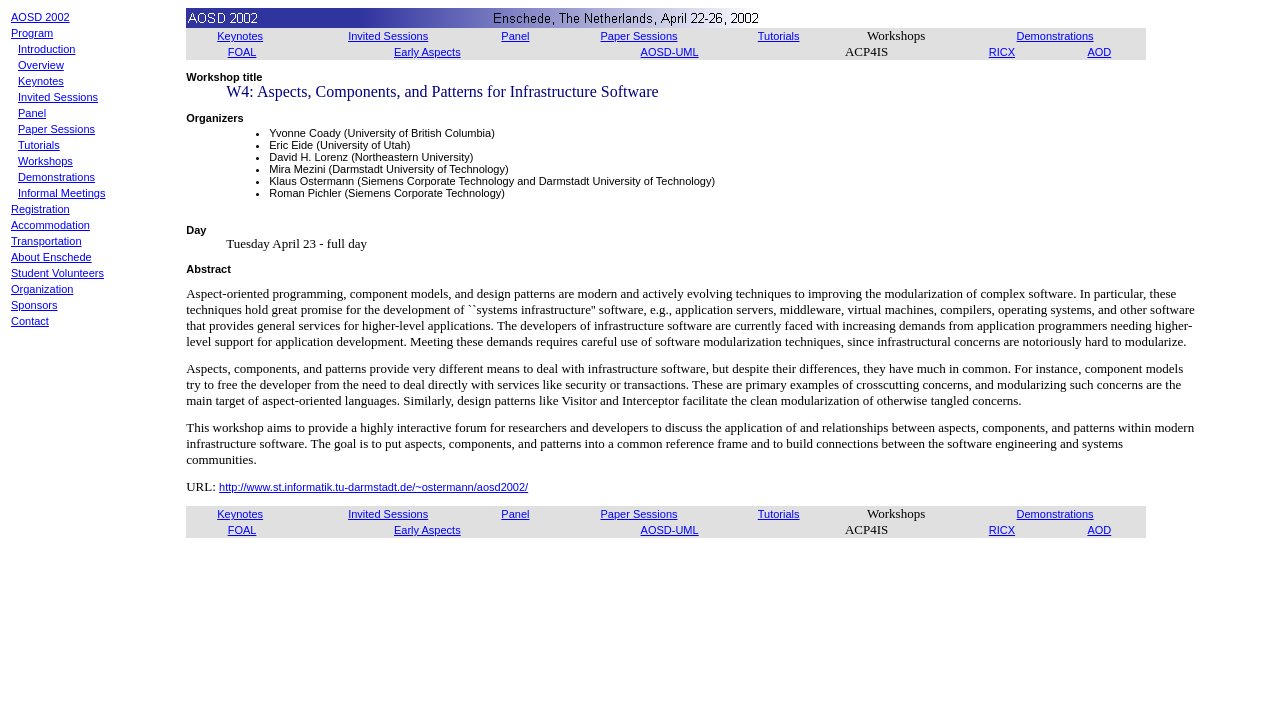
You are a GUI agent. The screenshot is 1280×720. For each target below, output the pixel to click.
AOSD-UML (670, 52)
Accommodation (50, 225)
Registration (40, 209)
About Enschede (51, 257)
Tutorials (39, 145)
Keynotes (41, 81)
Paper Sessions (56, 129)
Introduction (46, 49)
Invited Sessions (58, 97)
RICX (1002, 52)
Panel (32, 113)
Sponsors (34, 305)
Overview (41, 65)
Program (32, 33)
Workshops (45, 161)
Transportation (46, 241)
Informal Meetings (61, 193)
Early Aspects (427, 52)
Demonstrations (56, 177)
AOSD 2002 (40, 17)
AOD (1099, 52)
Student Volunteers (57, 273)
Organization (42, 289)
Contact (30, 321)
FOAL (242, 52)
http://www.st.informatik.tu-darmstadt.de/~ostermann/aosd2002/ (373, 487)
